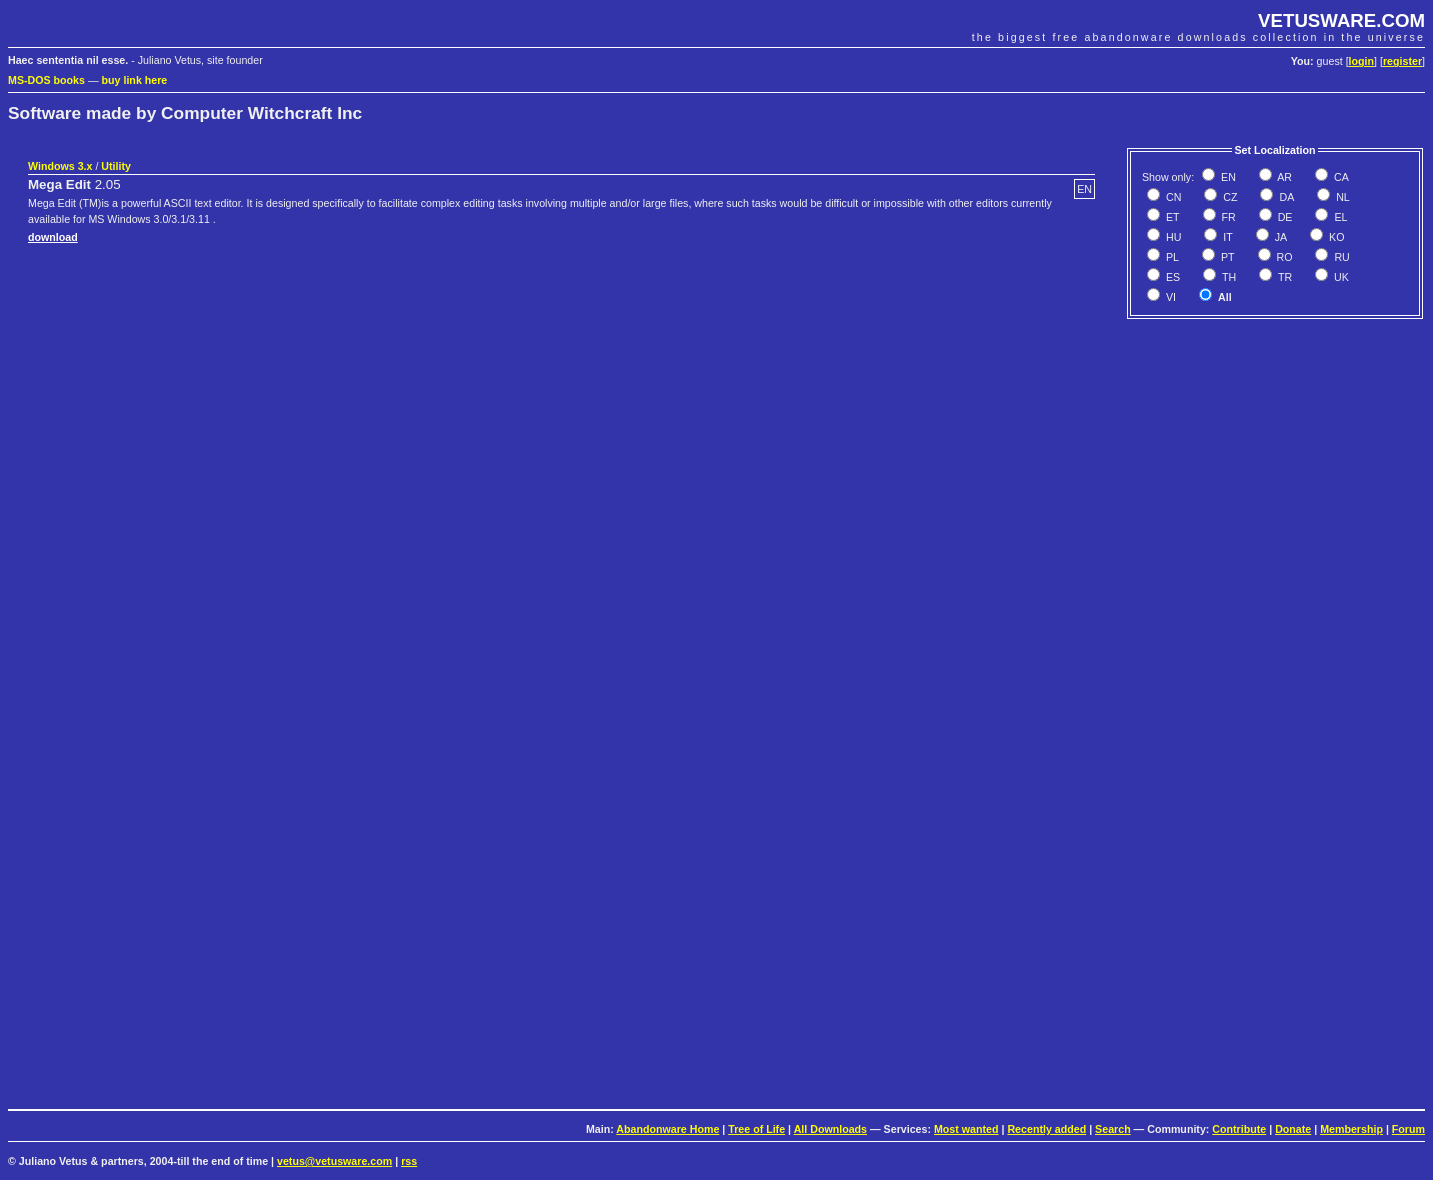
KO (1335, 237)
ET (1171, 217)
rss (409, 1161)
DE (1284, 217)
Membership (1351, 1129)
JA (1279, 237)
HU (1172, 237)
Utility (116, 166)
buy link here (135, 80)
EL (1339, 217)
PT (1226, 257)
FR (1227, 217)
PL (1171, 257)
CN (1172, 197)
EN (1227, 177)
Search (1113, 1129)
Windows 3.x (60, 166)
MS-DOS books (46, 80)
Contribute (1239, 1129)
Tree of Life (756, 1129)
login (1361, 61)
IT (1226, 237)
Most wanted (966, 1129)
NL (1341, 197)
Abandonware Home (667, 1129)
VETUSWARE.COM (1341, 20)
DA (1285, 197)
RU (1340, 257)
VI (1169, 297)
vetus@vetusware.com (334, 1161)
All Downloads (830, 1129)
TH (1227, 277)
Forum (1408, 1129)
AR (1283, 177)
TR (1283, 277)
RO (1283, 257)
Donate (1293, 1129)
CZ (1228, 197)
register (1402, 61)
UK (1340, 277)
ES (1171, 277)
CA (1340, 177)
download (53, 237)
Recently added (1046, 1129)
